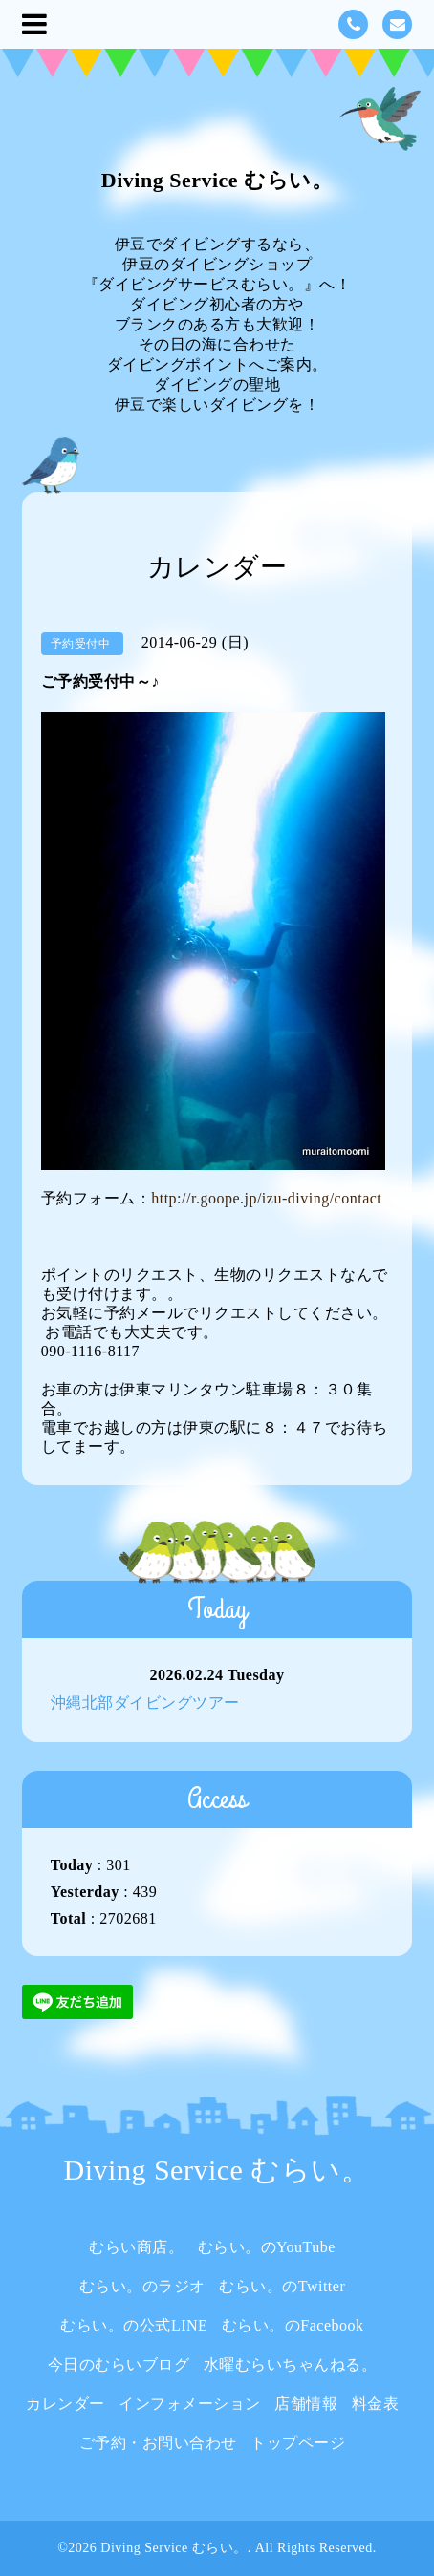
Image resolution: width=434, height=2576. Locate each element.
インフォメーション (190, 2403)
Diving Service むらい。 (217, 180)
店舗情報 (305, 2403)
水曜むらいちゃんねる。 (291, 2364)
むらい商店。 (136, 2247)
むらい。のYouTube (267, 2247)
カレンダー (65, 2403)
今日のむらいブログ (119, 2364)
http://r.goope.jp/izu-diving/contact (266, 1198)
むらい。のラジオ (142, 2286)
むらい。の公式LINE (133, 2325)
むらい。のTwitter (282, 2286)
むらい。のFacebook (293, 2325)
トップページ (297, 2443)
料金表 (376, 2403)
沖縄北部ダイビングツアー (145, 1702)
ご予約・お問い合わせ (158, 2443)
